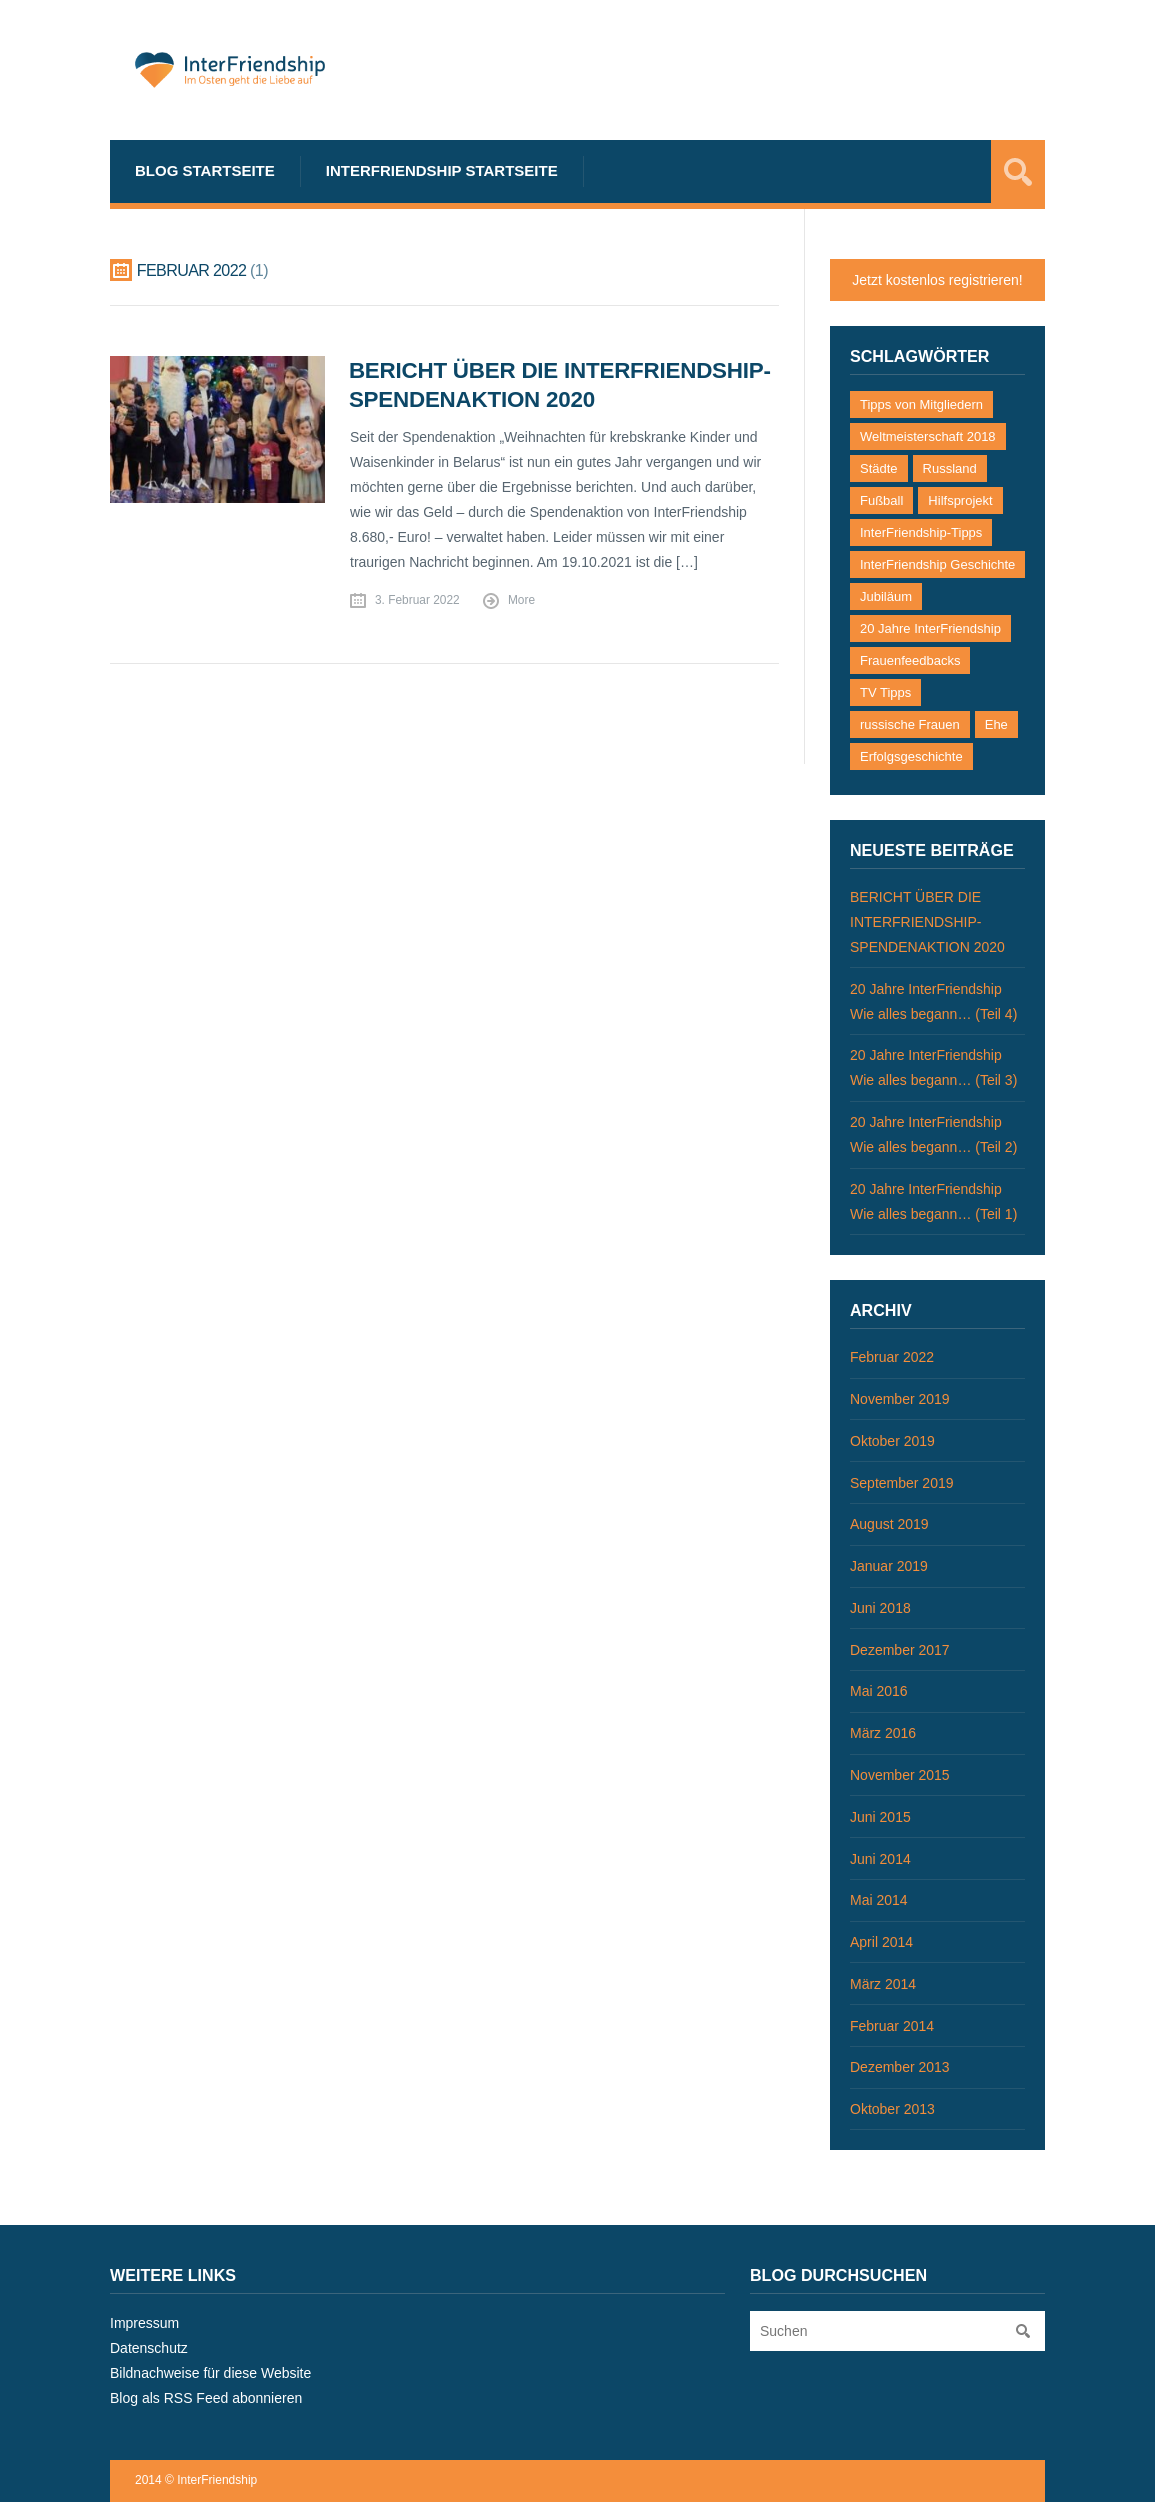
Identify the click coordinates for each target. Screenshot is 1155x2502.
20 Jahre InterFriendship (930, 628)
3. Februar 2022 (417, 600)
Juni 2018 (880, 1608)
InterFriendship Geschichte (937, 564)
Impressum (144, 2323)
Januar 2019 (889, 1566)
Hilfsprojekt (960, 500)
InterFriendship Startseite (442, 170)
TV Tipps (885, 692)
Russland (950, 468)
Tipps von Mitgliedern (921, 404)
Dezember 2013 (900, 2067)
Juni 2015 (880, 1817)
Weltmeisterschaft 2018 (928, 436)
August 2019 (889, 1524)
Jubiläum (886, 596)
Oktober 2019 (892, 1441)
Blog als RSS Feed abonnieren (206, 2398)
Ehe (996, 724)
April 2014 (881, 1942)
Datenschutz (149, 2348)
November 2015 (900, 1775)
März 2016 (883, 1733)
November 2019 (900, 1399)
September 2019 (902, 1483)
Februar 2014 (892, 2026)
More (521, 600)
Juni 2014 (880, 1859)
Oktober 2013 (892, 2109)
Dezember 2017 (900, 1650)
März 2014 (883, 1984)
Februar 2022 (892, 1357)
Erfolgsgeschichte (911, 756)
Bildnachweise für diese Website (210, 2373)
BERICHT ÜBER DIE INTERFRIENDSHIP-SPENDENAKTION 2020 (927, 922)
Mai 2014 (879, 1900)
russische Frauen (910, 724)
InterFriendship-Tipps (921, 532)
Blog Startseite (205, 170)
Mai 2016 (879, 1691)
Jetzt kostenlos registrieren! (937, 280)
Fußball (881, 500)
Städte (879, 468)
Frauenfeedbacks (910, 660)
